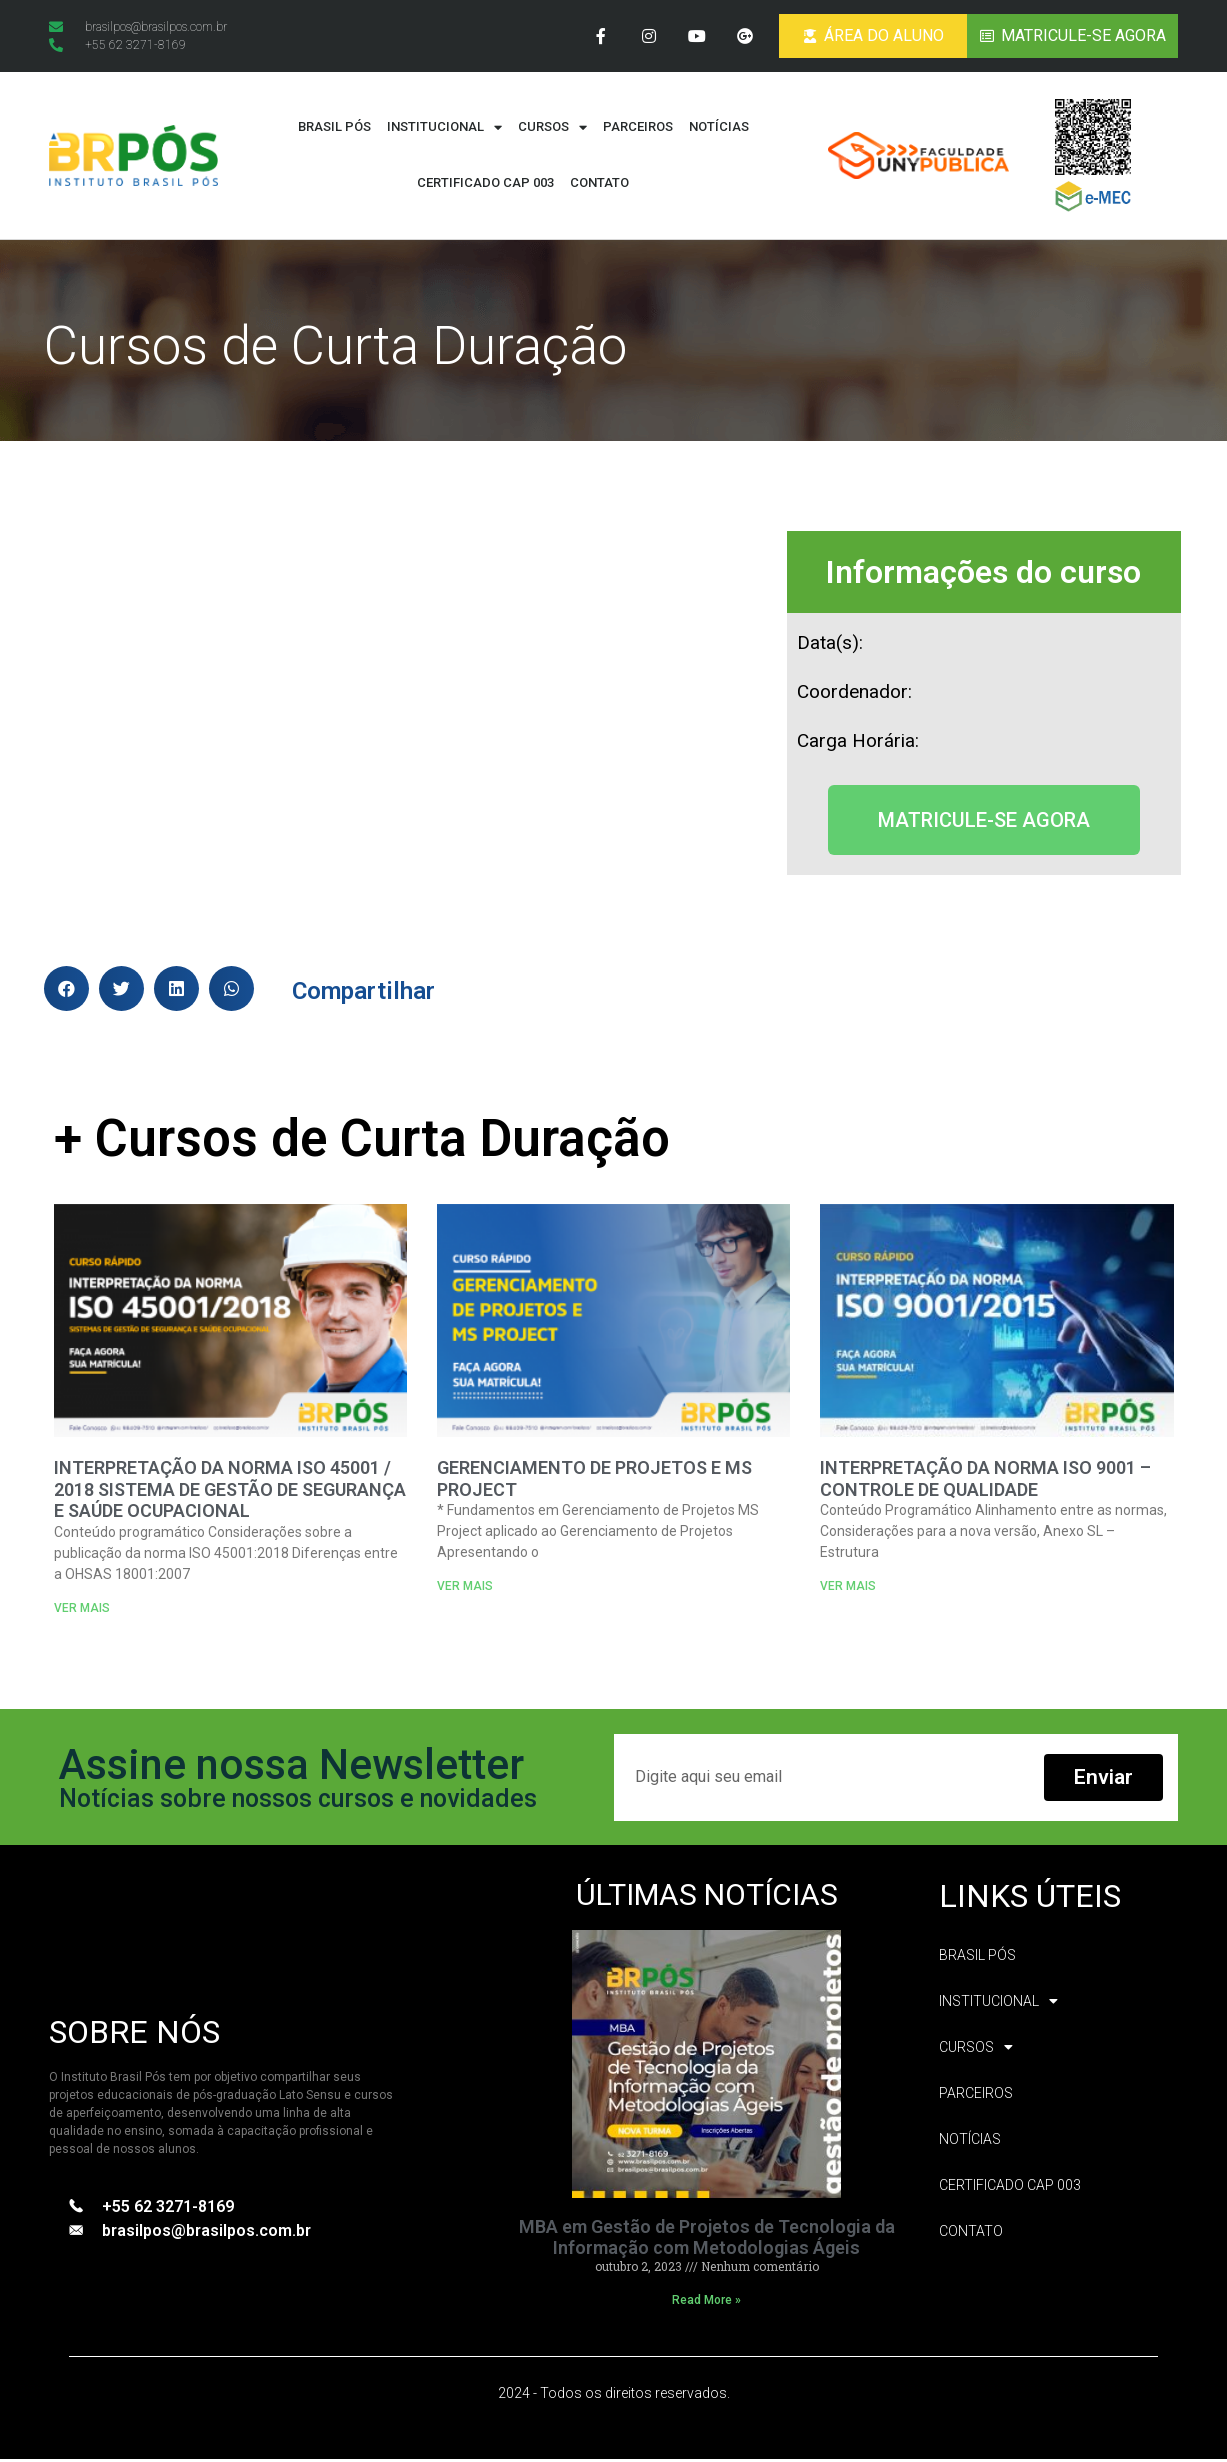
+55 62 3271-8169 (168, 2209)
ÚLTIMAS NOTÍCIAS (707, 1897)
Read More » (706, 2304)
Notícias (719, 130)
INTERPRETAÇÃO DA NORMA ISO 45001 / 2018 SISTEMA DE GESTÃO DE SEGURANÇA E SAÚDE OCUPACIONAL (230, 1493)
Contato (599, 186)
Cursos (552, 130)
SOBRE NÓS (134, 2036)
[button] (984, 823)
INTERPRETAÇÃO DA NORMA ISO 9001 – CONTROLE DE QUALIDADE (985, 1482)
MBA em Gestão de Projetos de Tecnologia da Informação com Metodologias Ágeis (707, 2240)
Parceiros (638, 130)
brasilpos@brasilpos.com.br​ (206, 2233)
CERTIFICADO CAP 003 (485, 186)
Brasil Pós (334, 130)
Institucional (444, 130)
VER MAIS (82, 1611)
